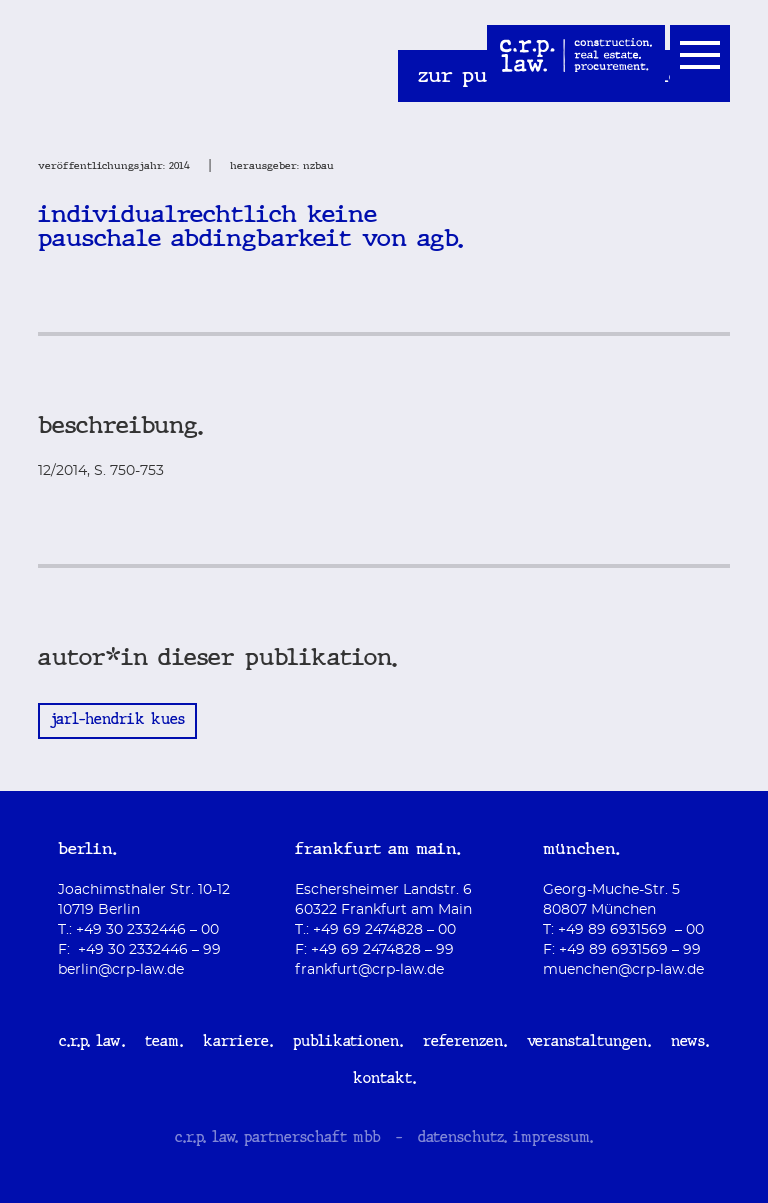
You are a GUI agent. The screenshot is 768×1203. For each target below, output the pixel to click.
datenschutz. (462, 1139)
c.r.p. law (90, 1043)
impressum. (553, 1139)
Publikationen (346, 1043)
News (688, 1043)
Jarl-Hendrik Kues (117, 721)
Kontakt (382, 1080)
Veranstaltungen (587, 1043)
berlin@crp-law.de (121, 970)
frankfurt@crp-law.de (369, 970)
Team (162, 1043)
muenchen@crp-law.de (623, 970)
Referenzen (463, 1043)
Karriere (236, 1043)
